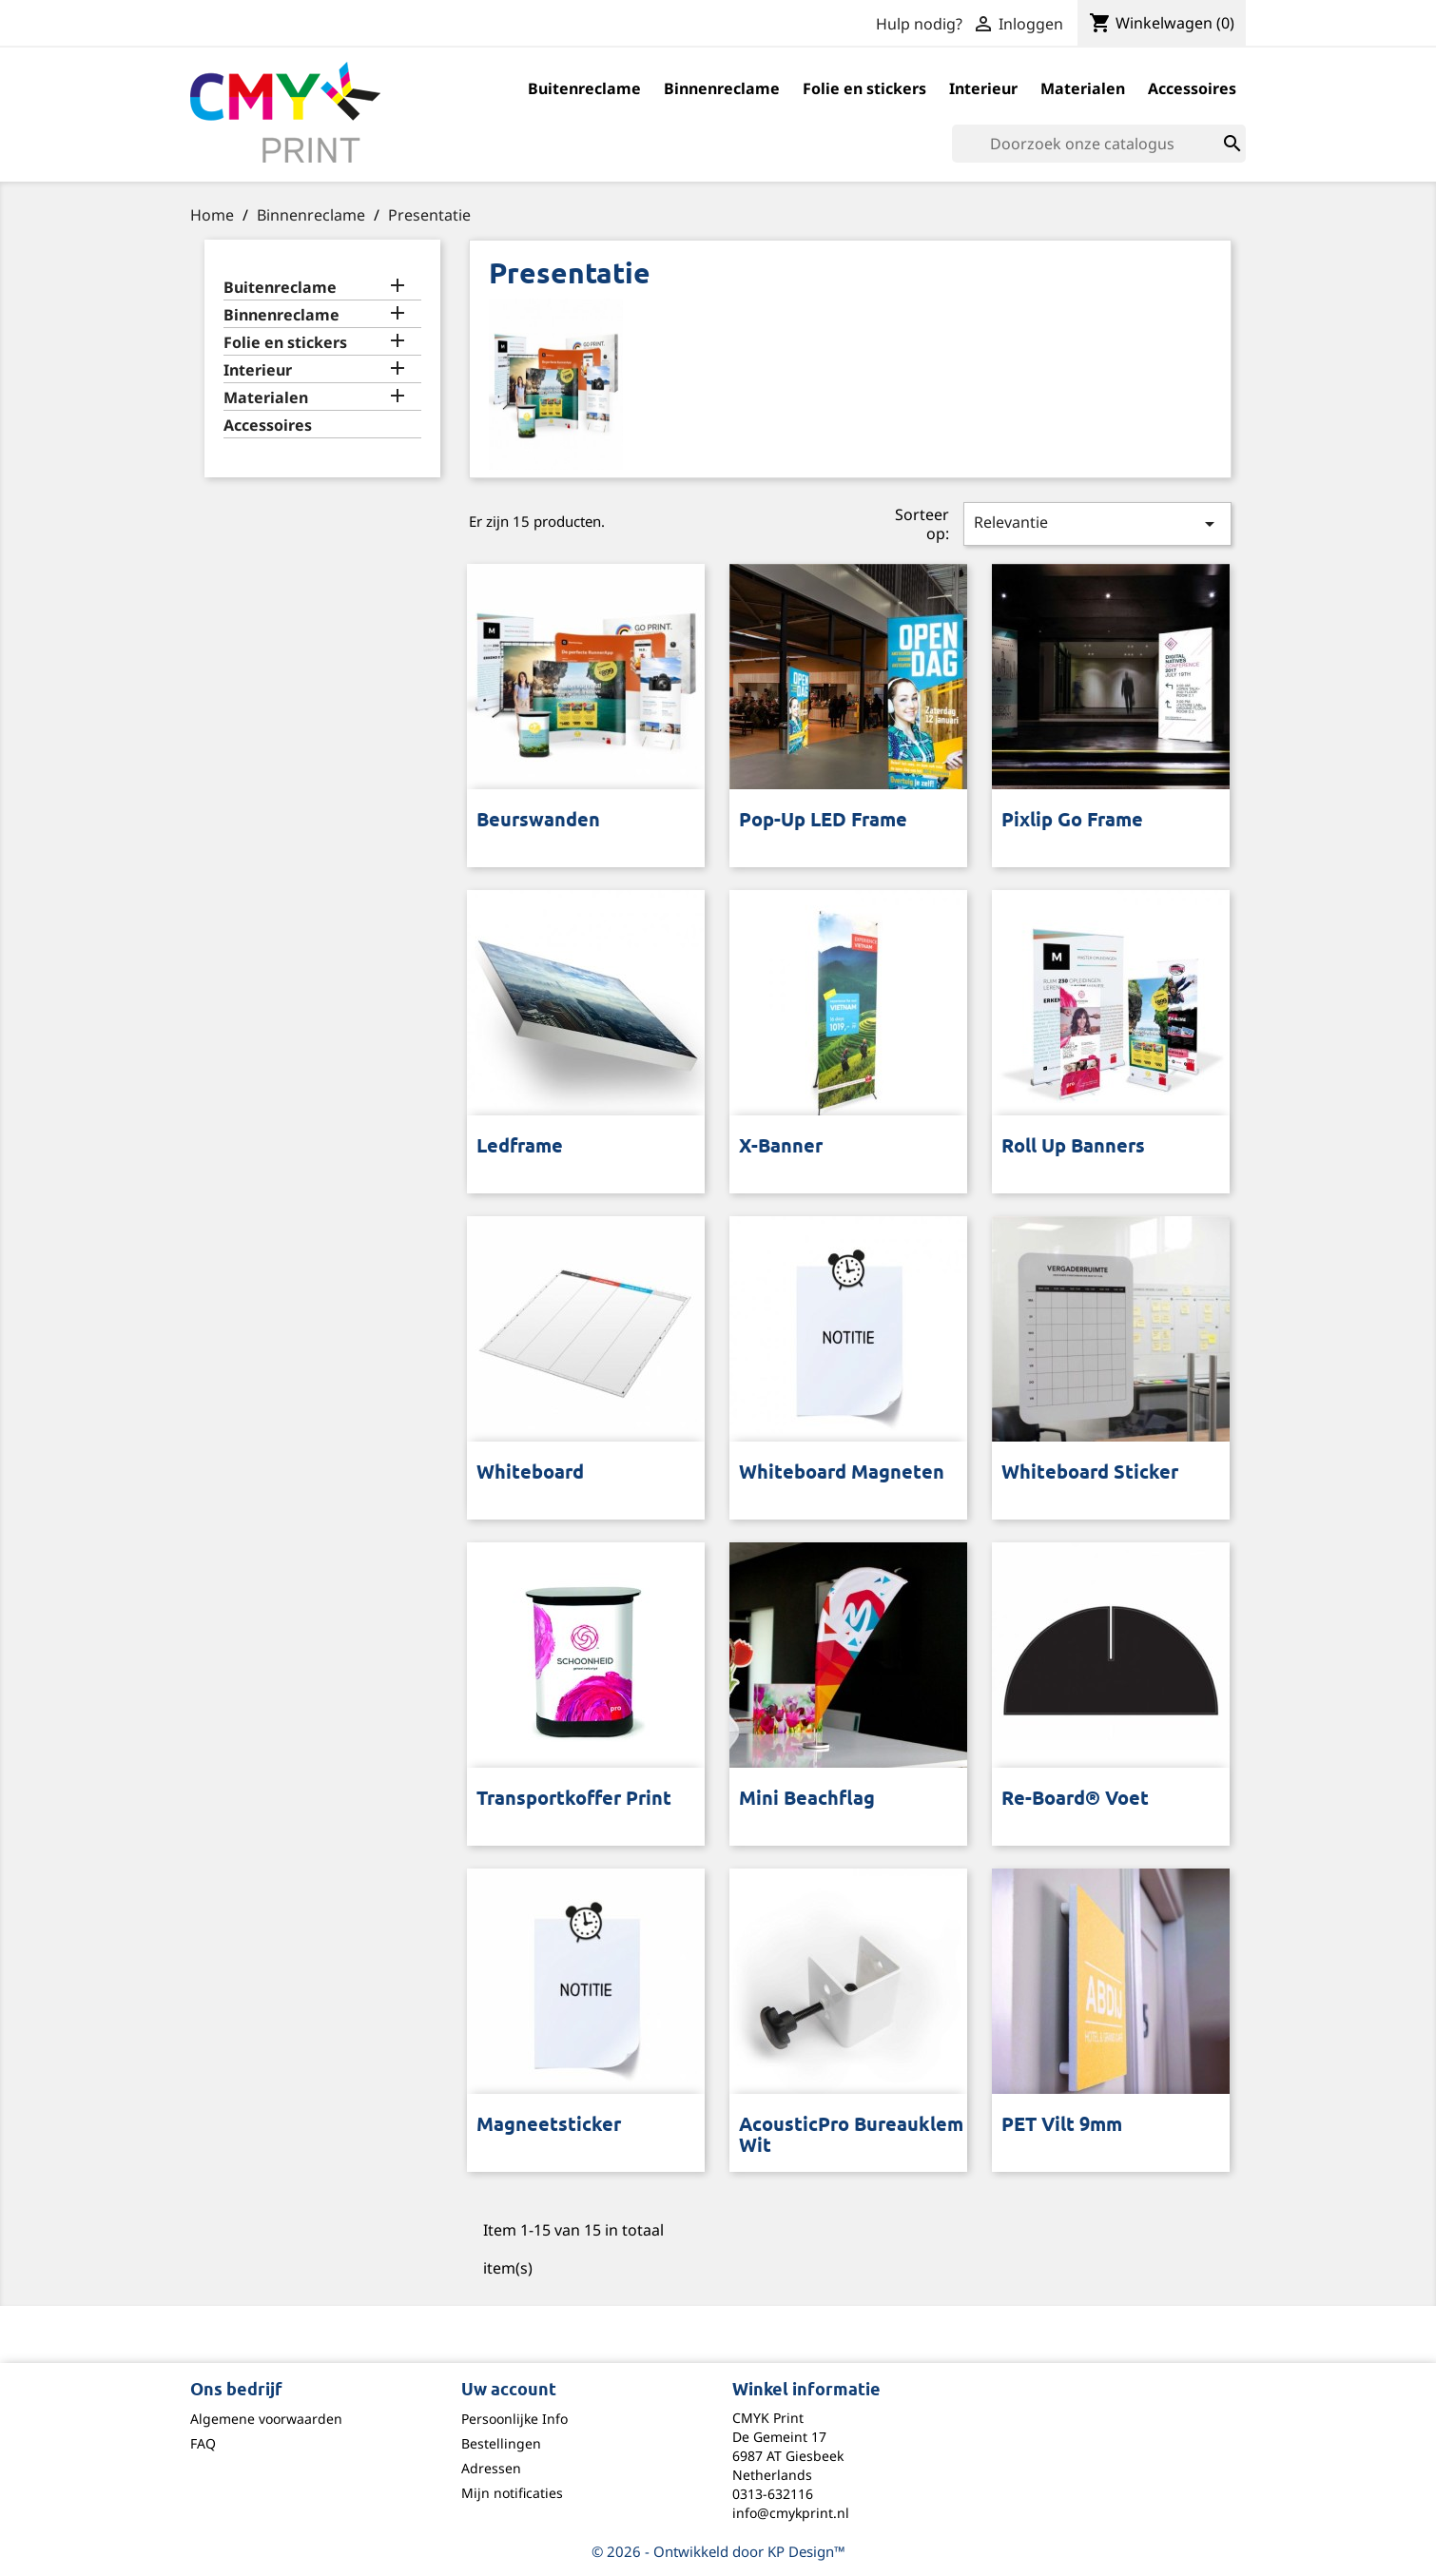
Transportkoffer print (573, 1799)
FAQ (203, 2443)
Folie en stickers (864, 88)
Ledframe (519, 1147)
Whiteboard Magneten (841, 1473)
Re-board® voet (1075, 1799)
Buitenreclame (584, 88)
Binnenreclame (722, 88)
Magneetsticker (548, 2126)
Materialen (1082, 88)
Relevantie (1097, 523)
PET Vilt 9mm (1061, 2126)
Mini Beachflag (807, 1799)
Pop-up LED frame (823, 821)
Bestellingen (501, 2443)
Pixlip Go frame (1072, 821)
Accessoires (1192, 88)
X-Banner (781, 1147)
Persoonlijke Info (514, 2419)
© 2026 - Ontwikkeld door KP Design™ (718, 2551)
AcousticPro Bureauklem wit (851, 2136)
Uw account (508, 2390)
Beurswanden (538, 821)
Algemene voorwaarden (266, 2419)
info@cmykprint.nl (790, 2513)
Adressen (491, 2468)
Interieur (983, 88)
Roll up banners (1073, 1147)
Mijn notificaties (512, 2493)
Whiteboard (530, 1473)
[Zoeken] (1099, 144)
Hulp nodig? (919, 23)
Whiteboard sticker (1089, 1473)
